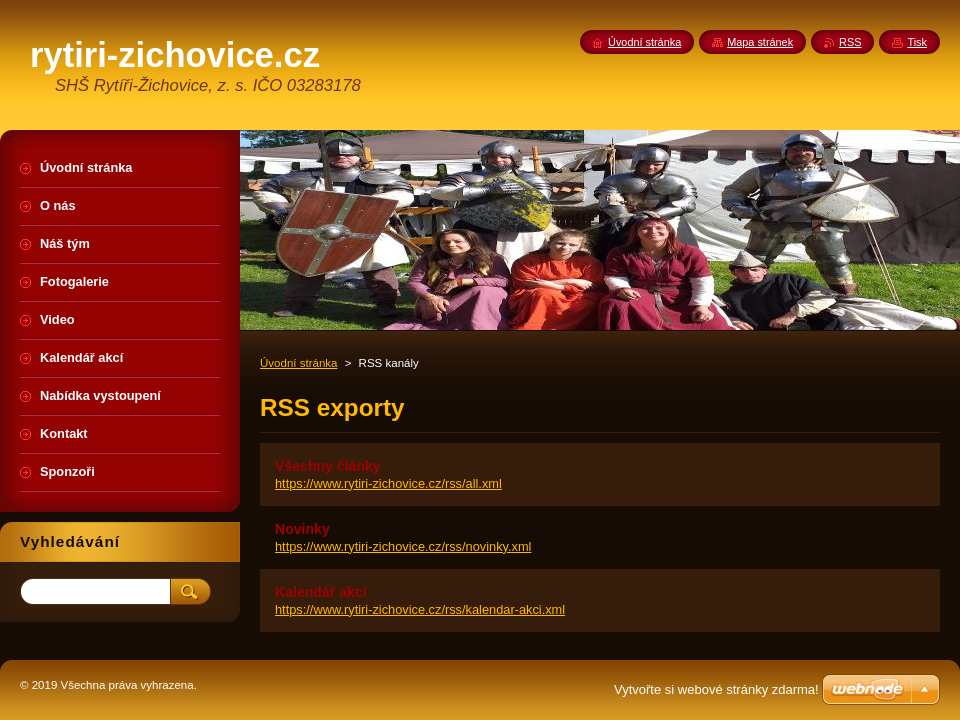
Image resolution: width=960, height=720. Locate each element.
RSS (850, 42)
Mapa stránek (760, 42)
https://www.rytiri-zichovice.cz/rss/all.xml (388, 483)
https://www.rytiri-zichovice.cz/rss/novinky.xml (403, 546)
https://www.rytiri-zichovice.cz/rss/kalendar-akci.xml (420, 609)
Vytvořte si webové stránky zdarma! (716, 689)
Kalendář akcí (321, 592)
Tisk (917, 42)
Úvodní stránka (298, 363)
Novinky (302, 529)
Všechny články (328, 466)
